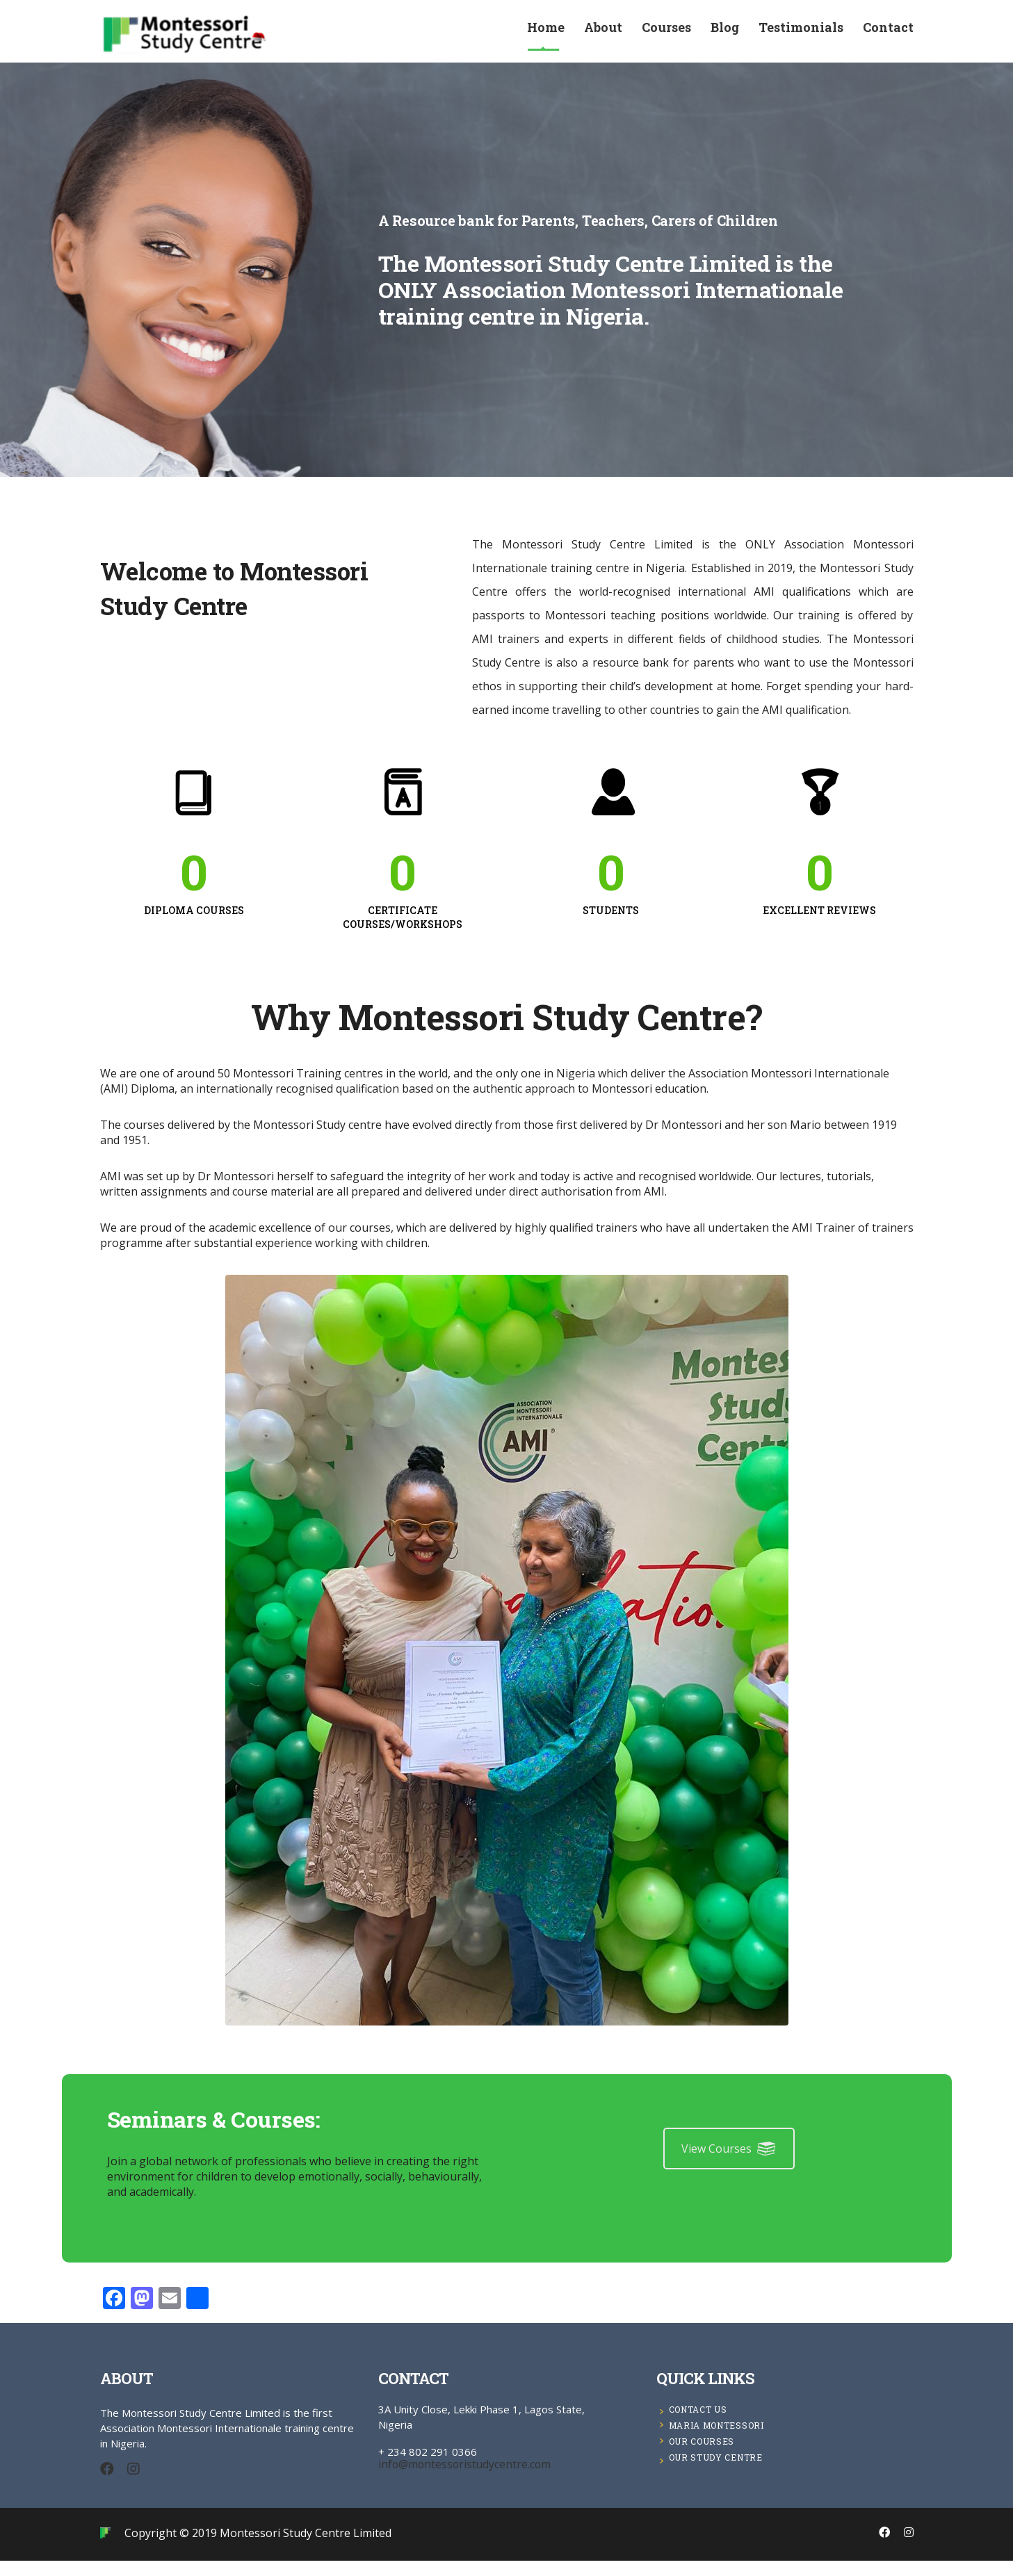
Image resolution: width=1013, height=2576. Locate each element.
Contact (888, 32)
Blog (725, 32)
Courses (666, 32)
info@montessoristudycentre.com (449, 2479)
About (603, 32)
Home (546, 32)
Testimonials (801, 32)
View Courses (728, 2163)
